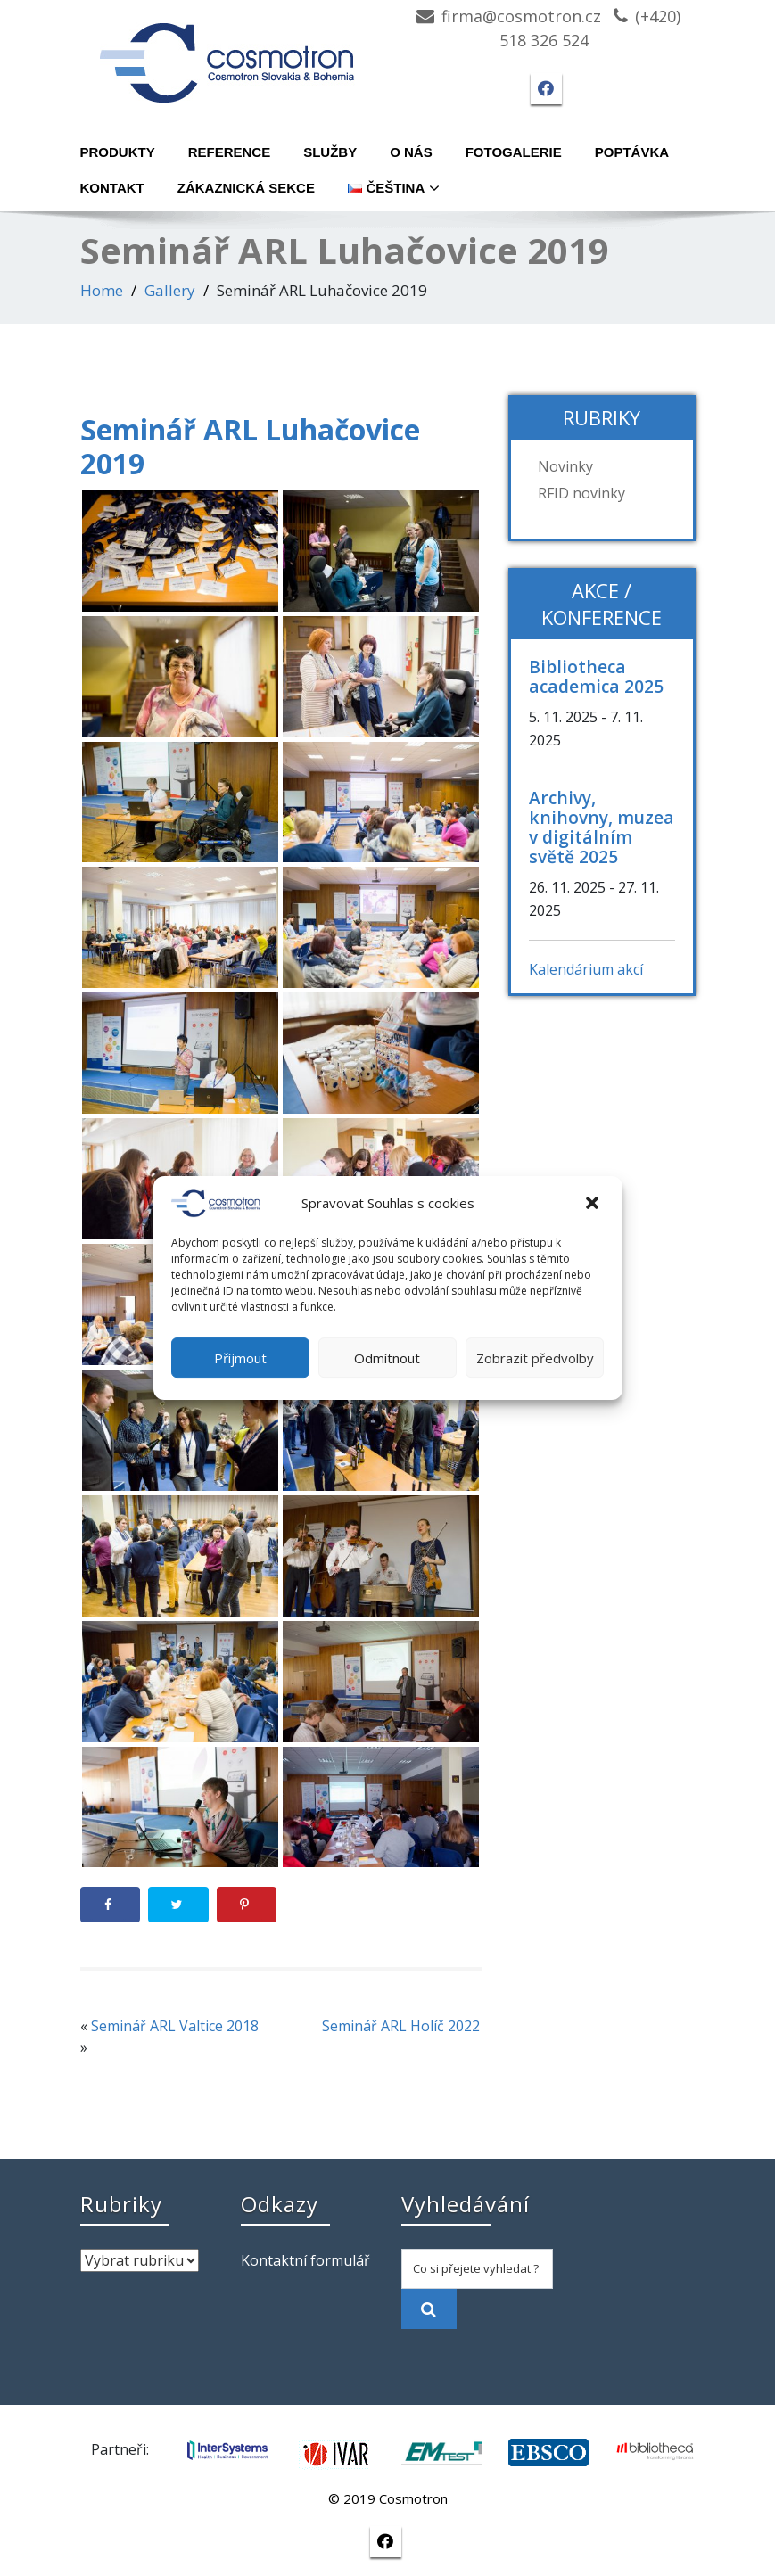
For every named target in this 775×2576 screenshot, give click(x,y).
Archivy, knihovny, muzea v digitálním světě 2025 (601, 827)
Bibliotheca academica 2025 (596, 676)
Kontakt (112, 187)
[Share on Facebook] (110, 1904)
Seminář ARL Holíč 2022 (401, 2026)
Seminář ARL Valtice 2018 (175, 2026)
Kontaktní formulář (305, 2260)
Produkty (117, 152)
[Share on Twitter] (178, 1904)
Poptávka (632, 152)
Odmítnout (387, 1358)
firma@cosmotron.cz (521, 16)
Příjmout (240, 1358)
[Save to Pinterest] (247, 1904)
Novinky (565, 466)
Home (101, 290)
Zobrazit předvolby (535, 1358)
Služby (330, 152)
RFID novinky (581, 493)
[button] (594, 1203)
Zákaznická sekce (246, 187)
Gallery (169, 290)
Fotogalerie (514, 152)
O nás (411, 152)
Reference (229, 152)
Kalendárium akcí (586, 969)
